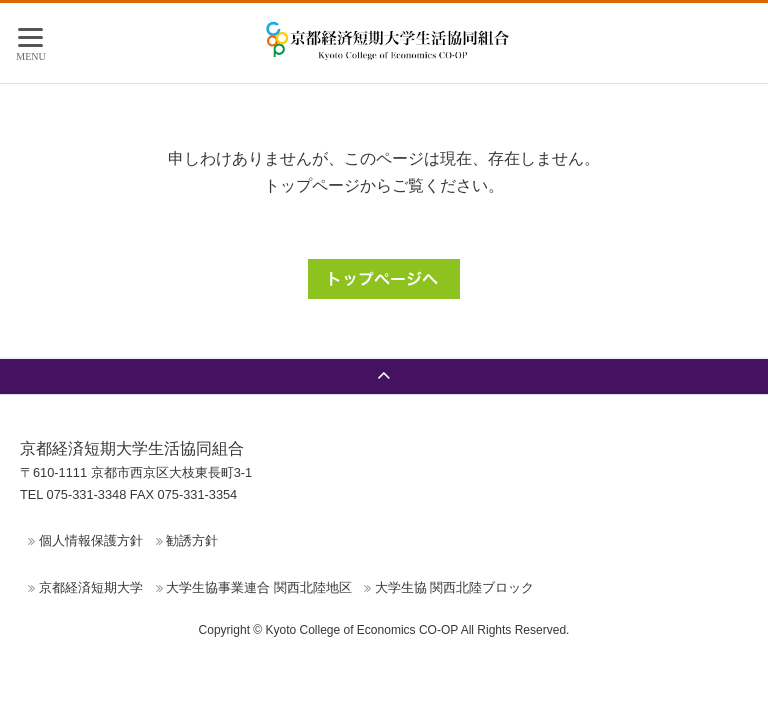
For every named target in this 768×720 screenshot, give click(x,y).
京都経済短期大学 (91, 587)
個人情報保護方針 (91, 540)
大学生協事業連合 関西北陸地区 (259, 587)
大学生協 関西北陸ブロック (455, 587)
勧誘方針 (192, 540)
